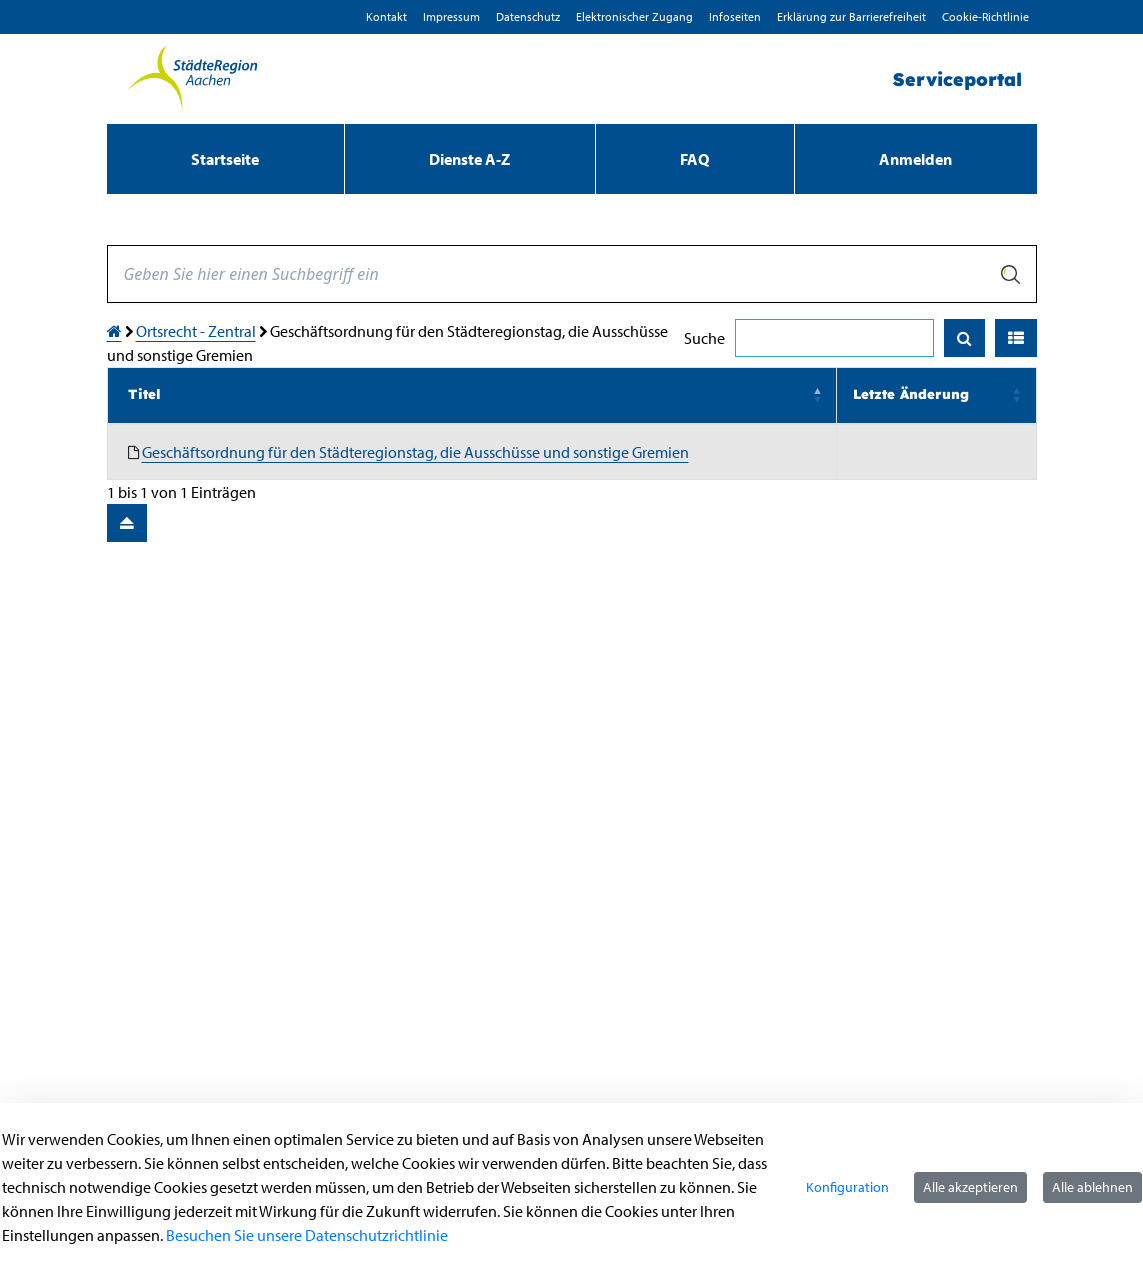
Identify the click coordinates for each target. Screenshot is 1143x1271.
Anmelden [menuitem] (915, 159)
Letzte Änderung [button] (911, 394)
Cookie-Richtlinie (985, 16)
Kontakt (386, 16)
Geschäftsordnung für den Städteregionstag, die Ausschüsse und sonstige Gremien (415, 452)
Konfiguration (847, 1187)
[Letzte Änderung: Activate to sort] (936, 396)
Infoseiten (735, 16)
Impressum (451, 16)
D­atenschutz (528, 16)
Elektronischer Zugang (634, 16)
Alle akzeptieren (970, 1187)
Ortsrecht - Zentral (196, 331)
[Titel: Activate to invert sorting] (472, 396)
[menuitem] (225, 159)
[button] (1016, 338)
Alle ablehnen (1092, 1187)
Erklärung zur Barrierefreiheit (851, 16)
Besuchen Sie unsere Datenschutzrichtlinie (307, 1235)
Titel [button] (144, 394)
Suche (704, 338)
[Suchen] (964, 338)
